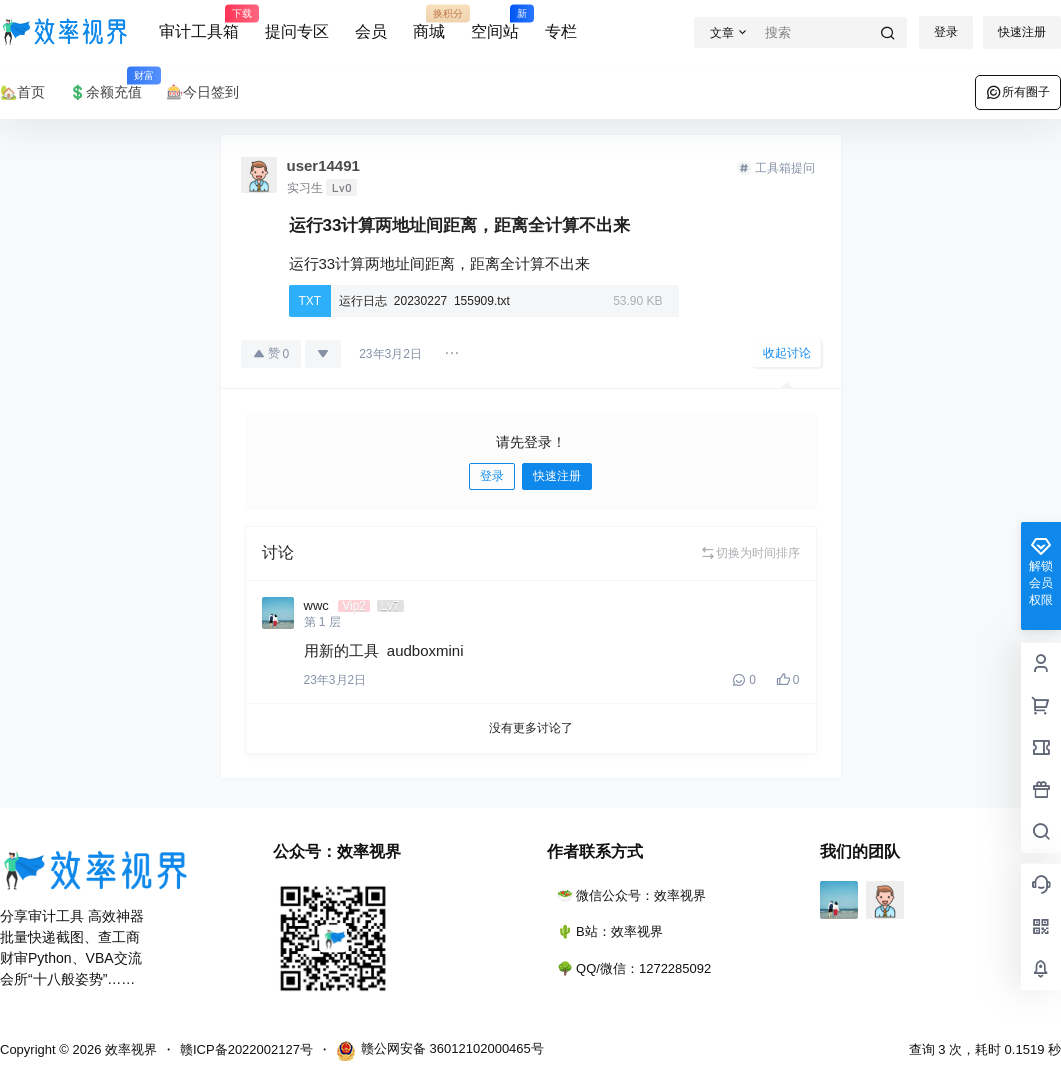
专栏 (561, 31)
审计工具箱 (199, 23)
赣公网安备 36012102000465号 (440, 1051)
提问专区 (297, 31)
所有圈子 (1018, 92)
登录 (946, 32)
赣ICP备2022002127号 (246, 1049)
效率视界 (129, 1049)
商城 (429, 23)
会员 (371, 31)
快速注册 (1022, 32)
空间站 (495, 23)
